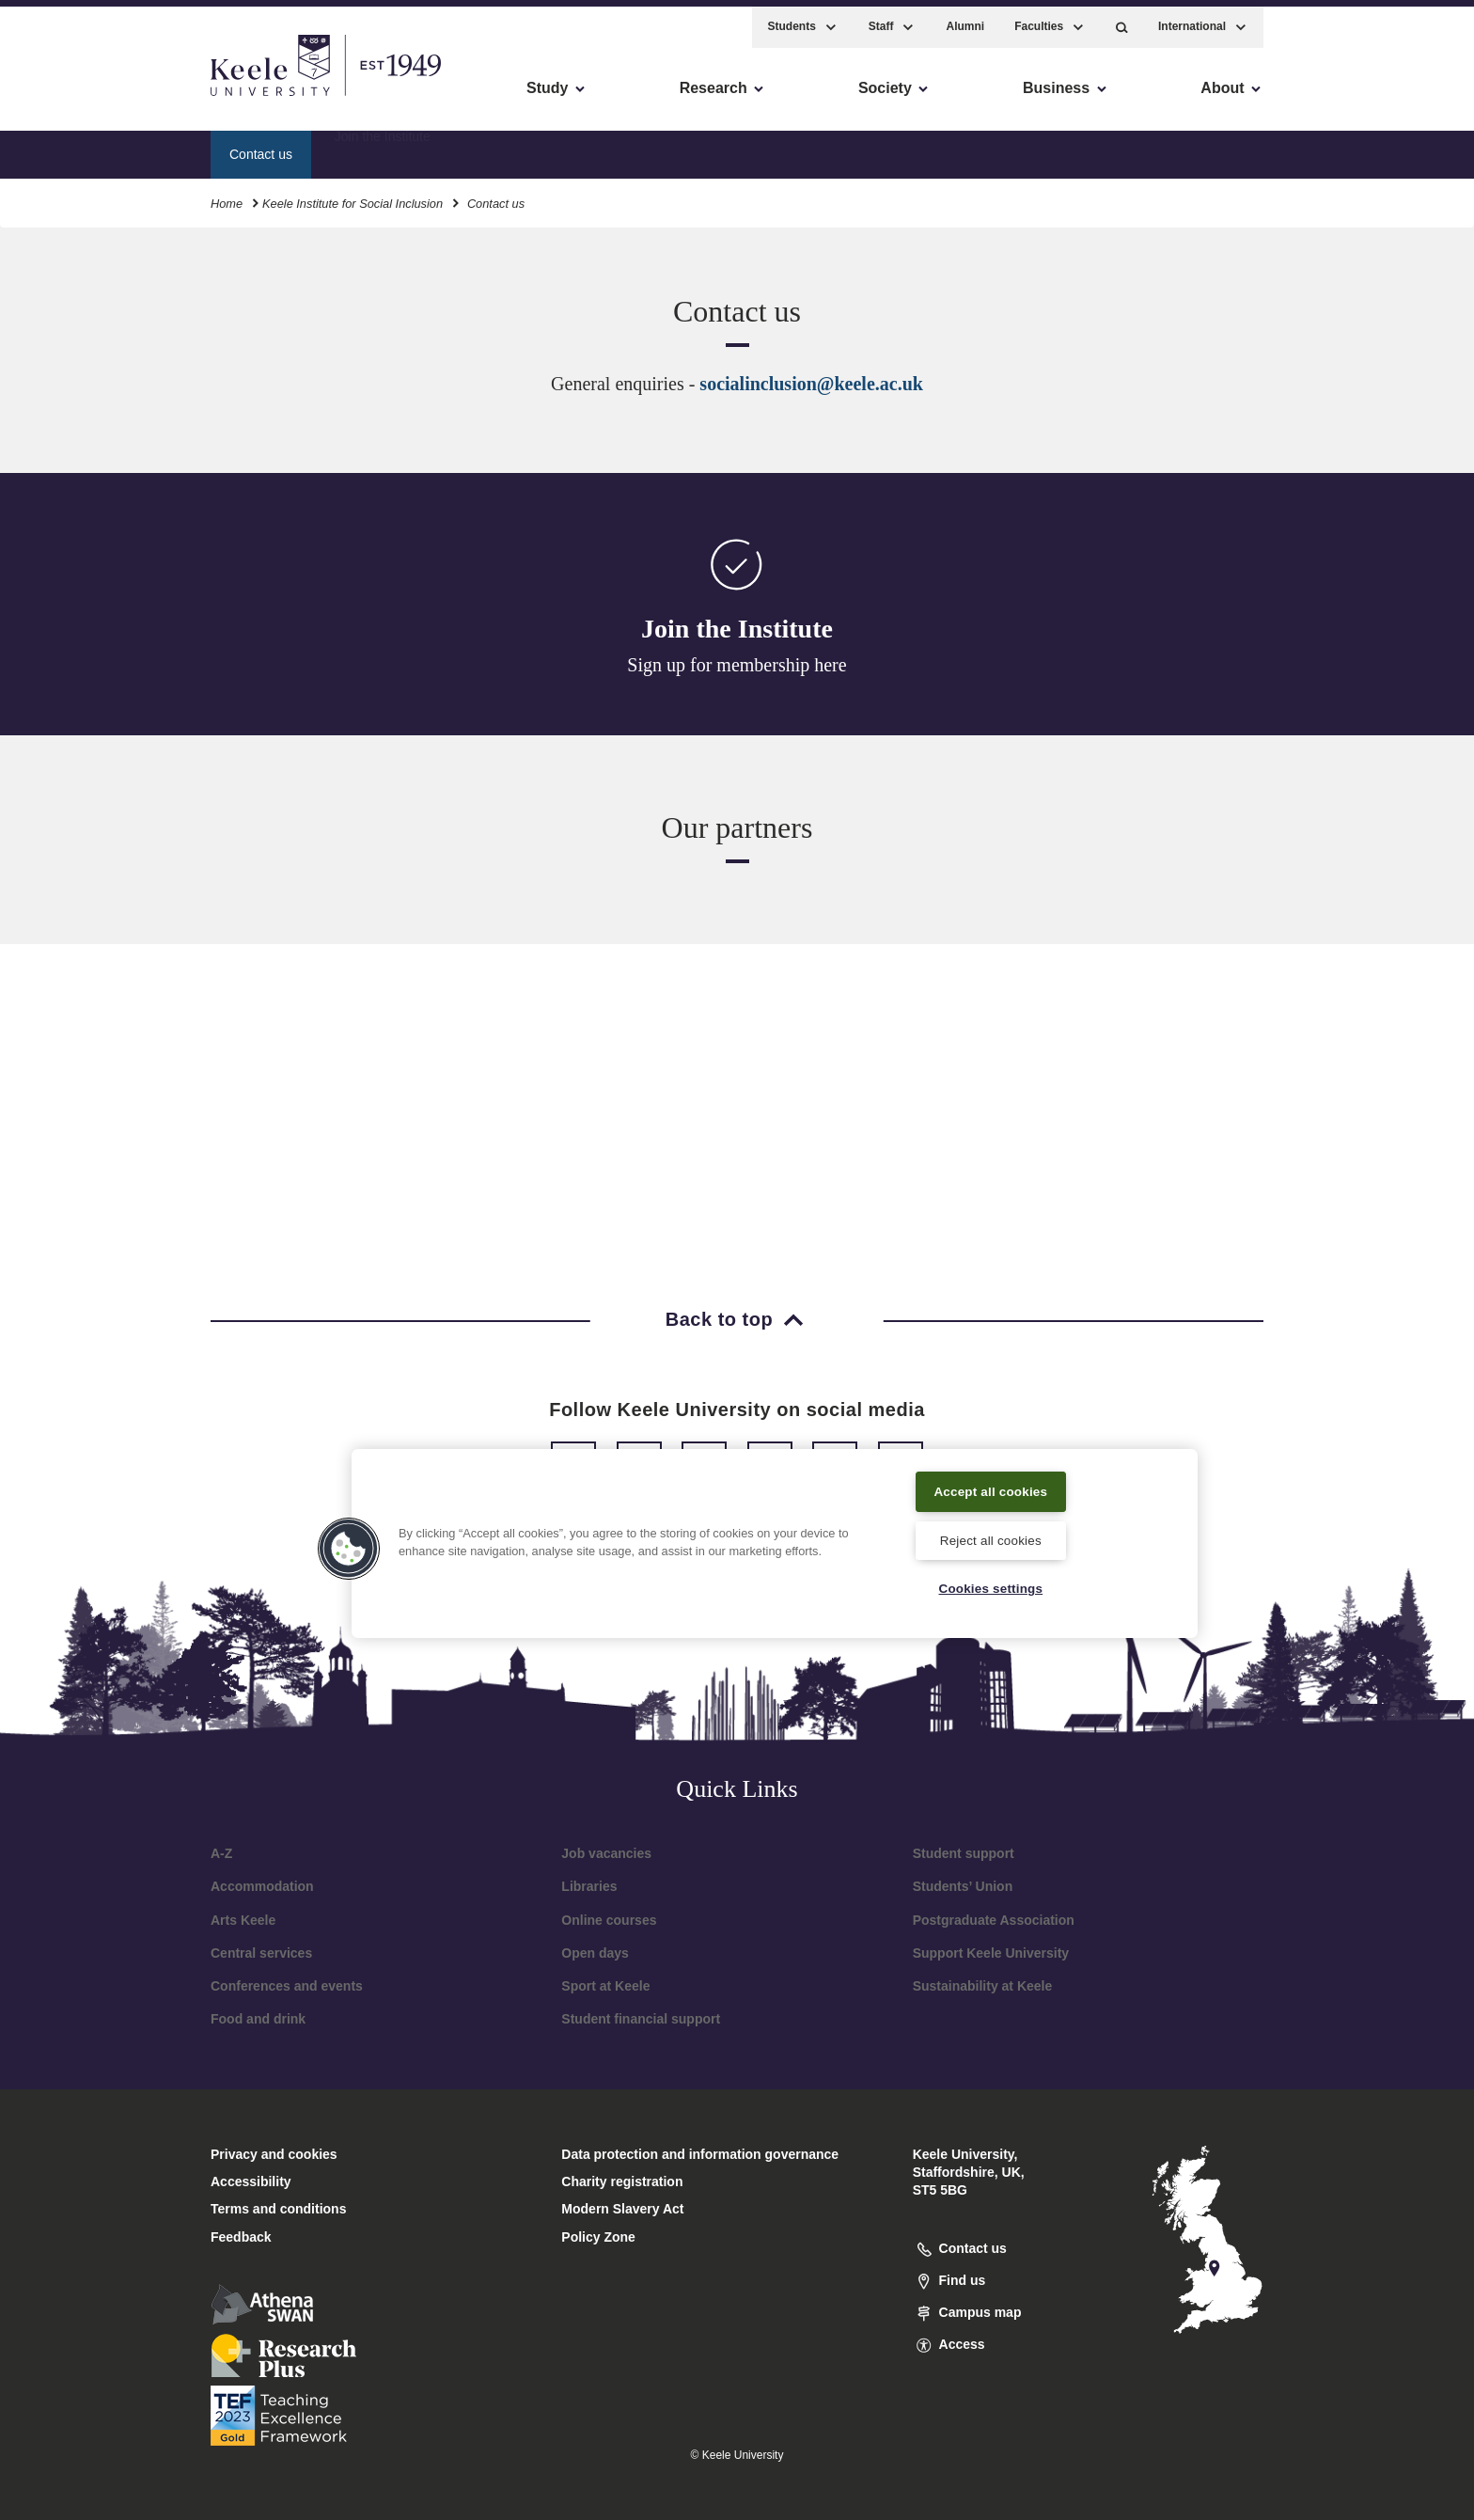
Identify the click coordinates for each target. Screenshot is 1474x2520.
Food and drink (258, 2018)
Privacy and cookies (274, 2154)
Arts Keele (243, 1920)
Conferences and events (287, 1985)
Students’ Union (963, 1886)
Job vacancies (606, 1853)
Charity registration (621, 2181)
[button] (1122, 19)
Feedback (241, 2236)
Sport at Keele (605, 1985)
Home (227, 196)
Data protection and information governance (700, 2154)
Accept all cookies (991, 1487)
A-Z (221, 1853)
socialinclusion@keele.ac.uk (811, 383)
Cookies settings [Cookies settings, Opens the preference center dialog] (990, 1587)
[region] (775, 1541)
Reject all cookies (990, 1537)
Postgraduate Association (993, 1920)
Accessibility (69, 94)
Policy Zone (598, 2236)
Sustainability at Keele (983, 1985)
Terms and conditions (278, 2208)
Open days (595, 1953)
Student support (963, 1853)
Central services (261, 1953)
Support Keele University (991, 1953)
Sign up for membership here (736, 664)
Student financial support (640, 2018)
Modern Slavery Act (622, 2208)
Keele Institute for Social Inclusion (352, 196)
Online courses (608, 1920)
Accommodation (262, 1886)
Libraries (589, 1886)
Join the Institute (383, 145)
